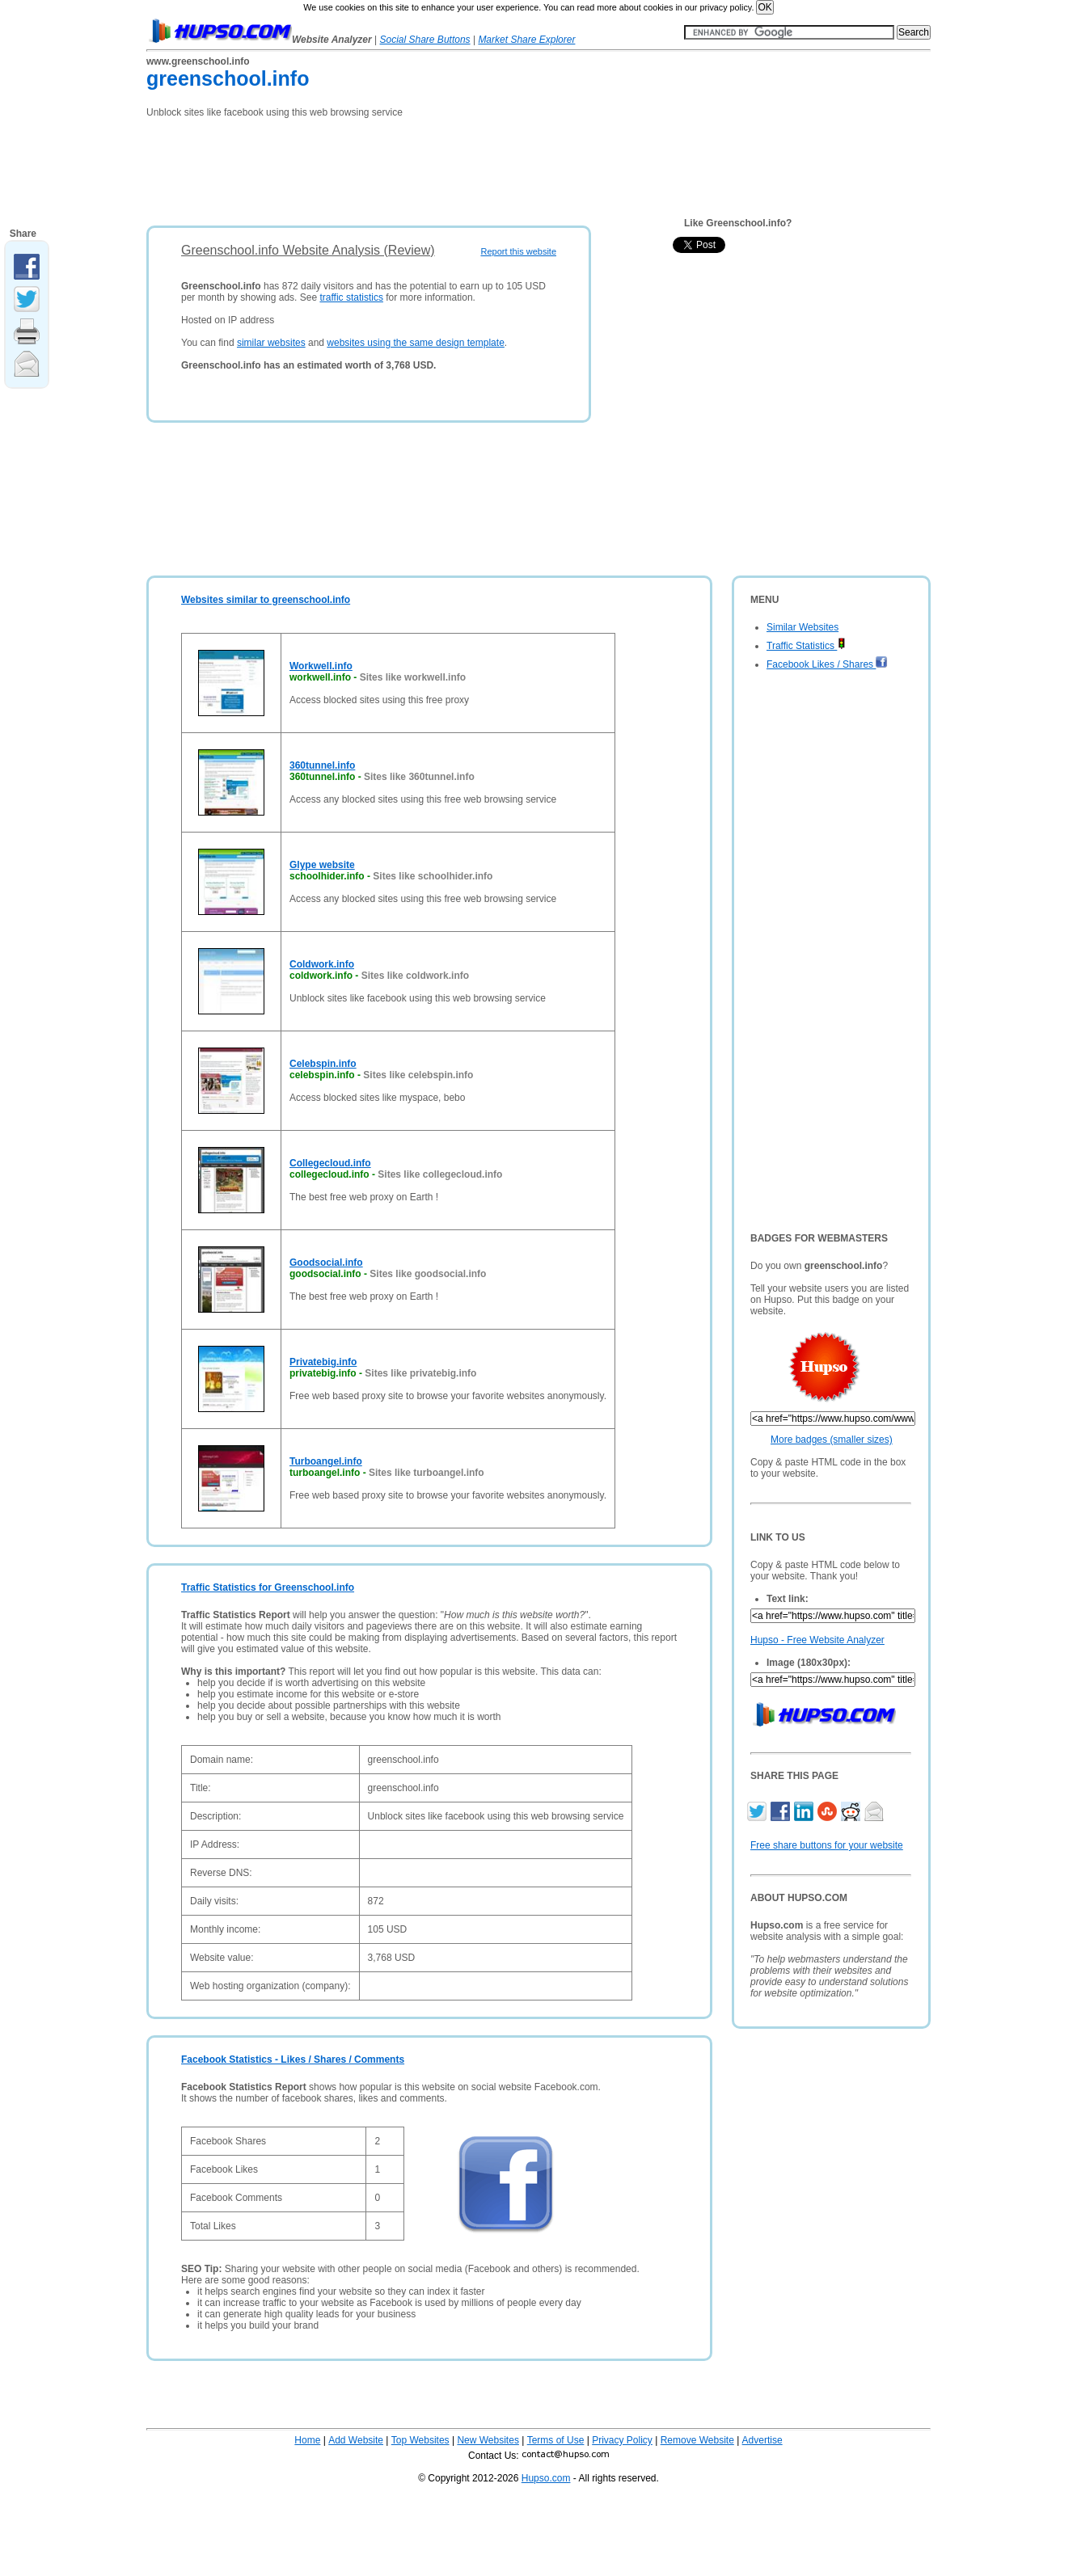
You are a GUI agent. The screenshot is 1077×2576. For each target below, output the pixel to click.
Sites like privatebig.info (420, 1373)
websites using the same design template (415, 342)
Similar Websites (802, 627)
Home (307, 2440)
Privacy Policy (622, 2440)
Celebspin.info (323, 1063)
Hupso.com (546, 2478)
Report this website (518, 251)
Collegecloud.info (330, 1163)
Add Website (355, 2440)
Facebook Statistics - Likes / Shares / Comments (292, 2059)
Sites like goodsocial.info (428, 1274)
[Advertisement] (440, 166)
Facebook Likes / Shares (827, 664)
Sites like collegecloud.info (440, 1174)
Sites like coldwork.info (415, 975)
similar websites (271, 342)
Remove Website (697, 2440)
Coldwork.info (321, 964)
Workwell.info (321, 666)
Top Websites (420, 2440)
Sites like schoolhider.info (432, 876)
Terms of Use (556, 2440)
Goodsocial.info (326, 1262)
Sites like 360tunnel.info (419, 776)
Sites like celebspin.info (418, 1075)
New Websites (487, 2440)
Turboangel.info (325, 1461)
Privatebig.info (323, 1362)
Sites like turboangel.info (426, 1472)
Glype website (322, 865)
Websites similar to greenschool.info (265, 599)
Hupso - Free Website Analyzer (817, 1640)
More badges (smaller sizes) (832, 1439)
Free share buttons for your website (826, 1845)
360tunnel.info (322, 765)
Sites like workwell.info (413, 677)
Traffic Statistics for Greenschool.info (267, 1587)
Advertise (762, 2440)
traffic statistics (350, 297)
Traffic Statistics (806, 645)
